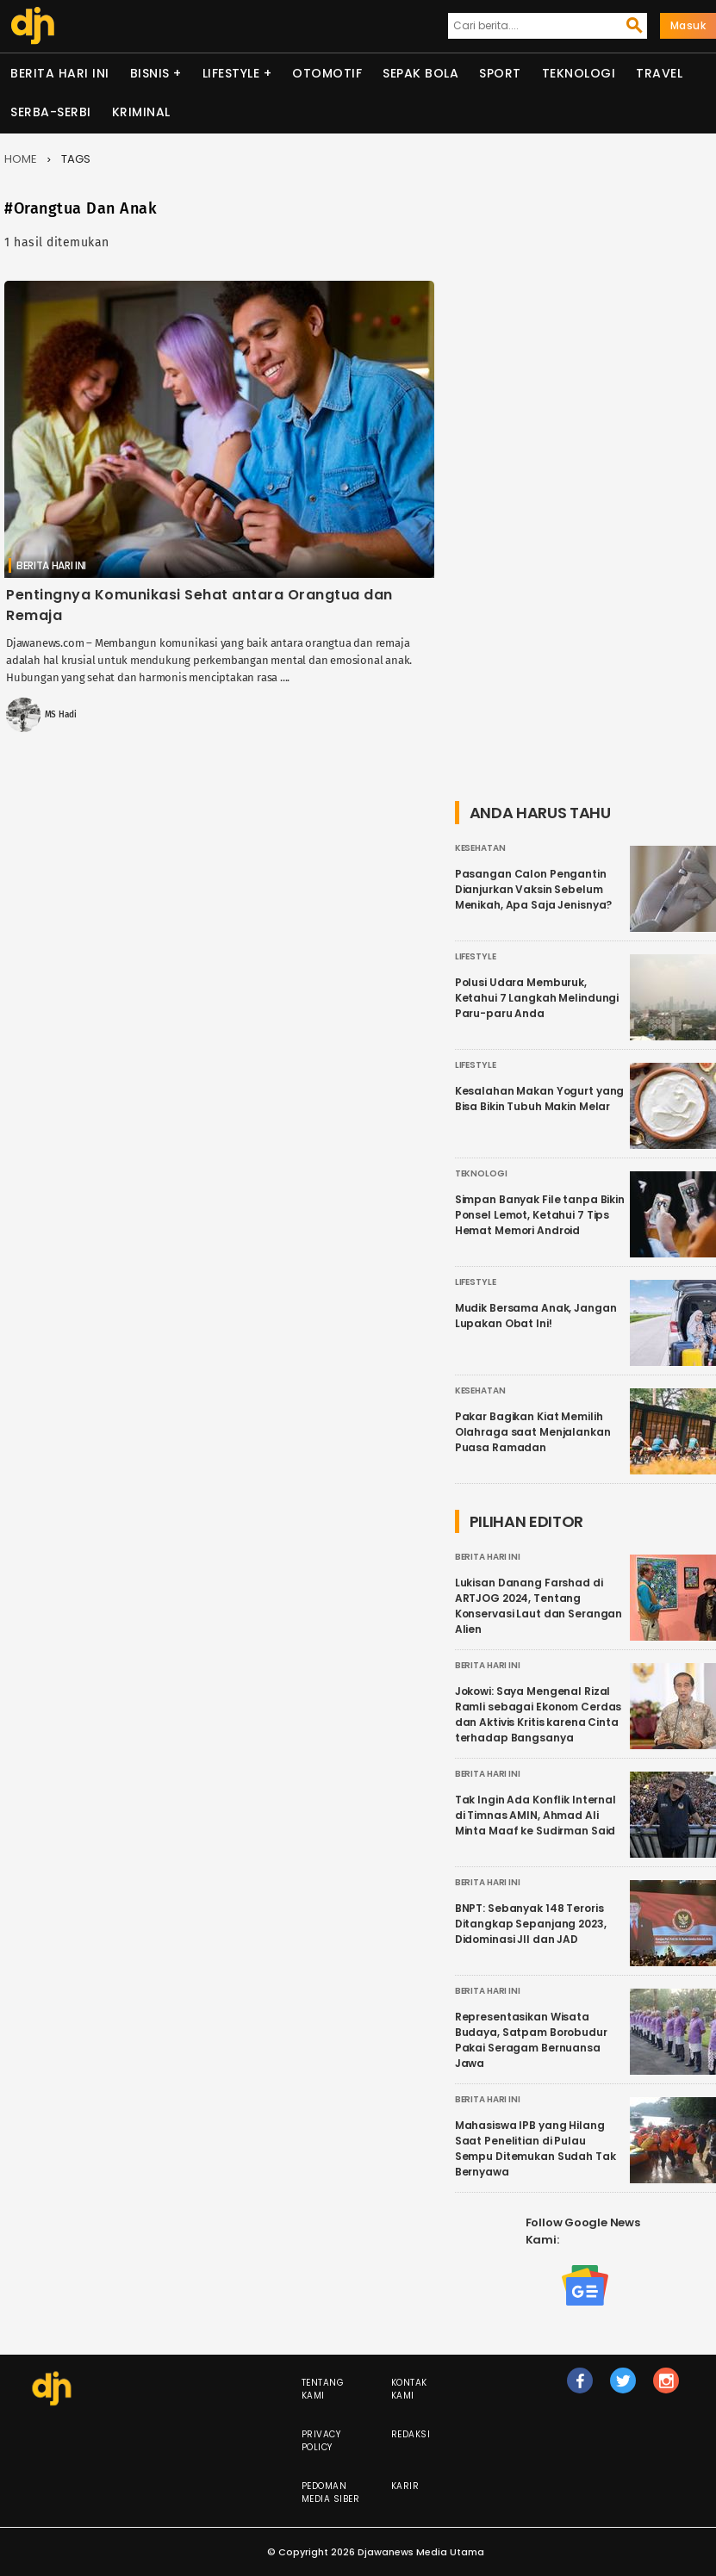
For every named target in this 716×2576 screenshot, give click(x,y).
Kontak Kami (409, 2389)
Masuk (688, 25)
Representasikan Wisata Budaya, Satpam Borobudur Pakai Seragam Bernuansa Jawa (531, 2039)
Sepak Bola (420, 73)
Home (20, 159)
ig (667, 2388)
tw (624, 2388)
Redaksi (411, 2434)
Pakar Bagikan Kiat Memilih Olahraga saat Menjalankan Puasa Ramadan (533, 1432)
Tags (75, 159)
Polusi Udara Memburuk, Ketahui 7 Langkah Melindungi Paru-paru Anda (537, 998)
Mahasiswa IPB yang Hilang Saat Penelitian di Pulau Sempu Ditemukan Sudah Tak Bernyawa (535, 2148)
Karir (405, 2486)
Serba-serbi (50, 112)
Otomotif (327, 73)
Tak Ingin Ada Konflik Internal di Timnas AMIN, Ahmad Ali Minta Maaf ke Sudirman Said (535, 1815)
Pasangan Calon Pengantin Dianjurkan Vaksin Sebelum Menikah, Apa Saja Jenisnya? (534, 889)
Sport (500, 73)
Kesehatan (480, 847)
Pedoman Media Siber (331, 2492)
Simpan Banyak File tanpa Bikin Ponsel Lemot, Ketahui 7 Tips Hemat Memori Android (540, 1215)
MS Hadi (61, 715)
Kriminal (141, 112)
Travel (659, 73)
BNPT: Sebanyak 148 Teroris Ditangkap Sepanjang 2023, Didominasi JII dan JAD (531, 1923)
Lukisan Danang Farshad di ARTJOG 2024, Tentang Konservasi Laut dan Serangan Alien (539, 1605)
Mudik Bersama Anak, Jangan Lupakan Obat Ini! (536, 1315)
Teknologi (579, 73)
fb (580, 2388)
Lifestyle (231, 73)
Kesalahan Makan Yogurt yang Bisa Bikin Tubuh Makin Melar (540, 1098)
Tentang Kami (323, 2389)
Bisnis (150, 73)
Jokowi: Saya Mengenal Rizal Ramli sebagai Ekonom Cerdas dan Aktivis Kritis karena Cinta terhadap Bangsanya (538, 1714)
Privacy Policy (321, 2441)
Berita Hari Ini (59, 73)
